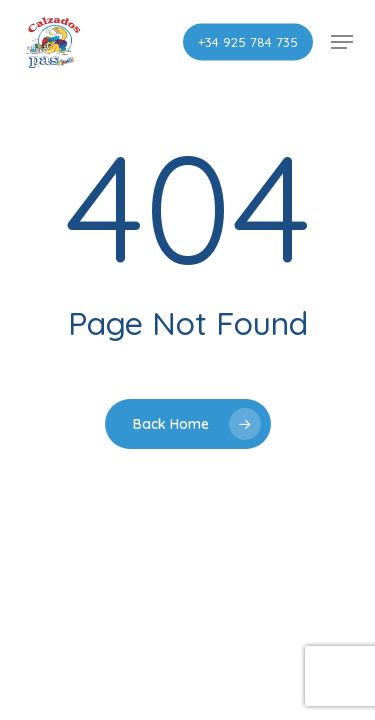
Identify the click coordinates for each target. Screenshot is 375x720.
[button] (342, 42)
